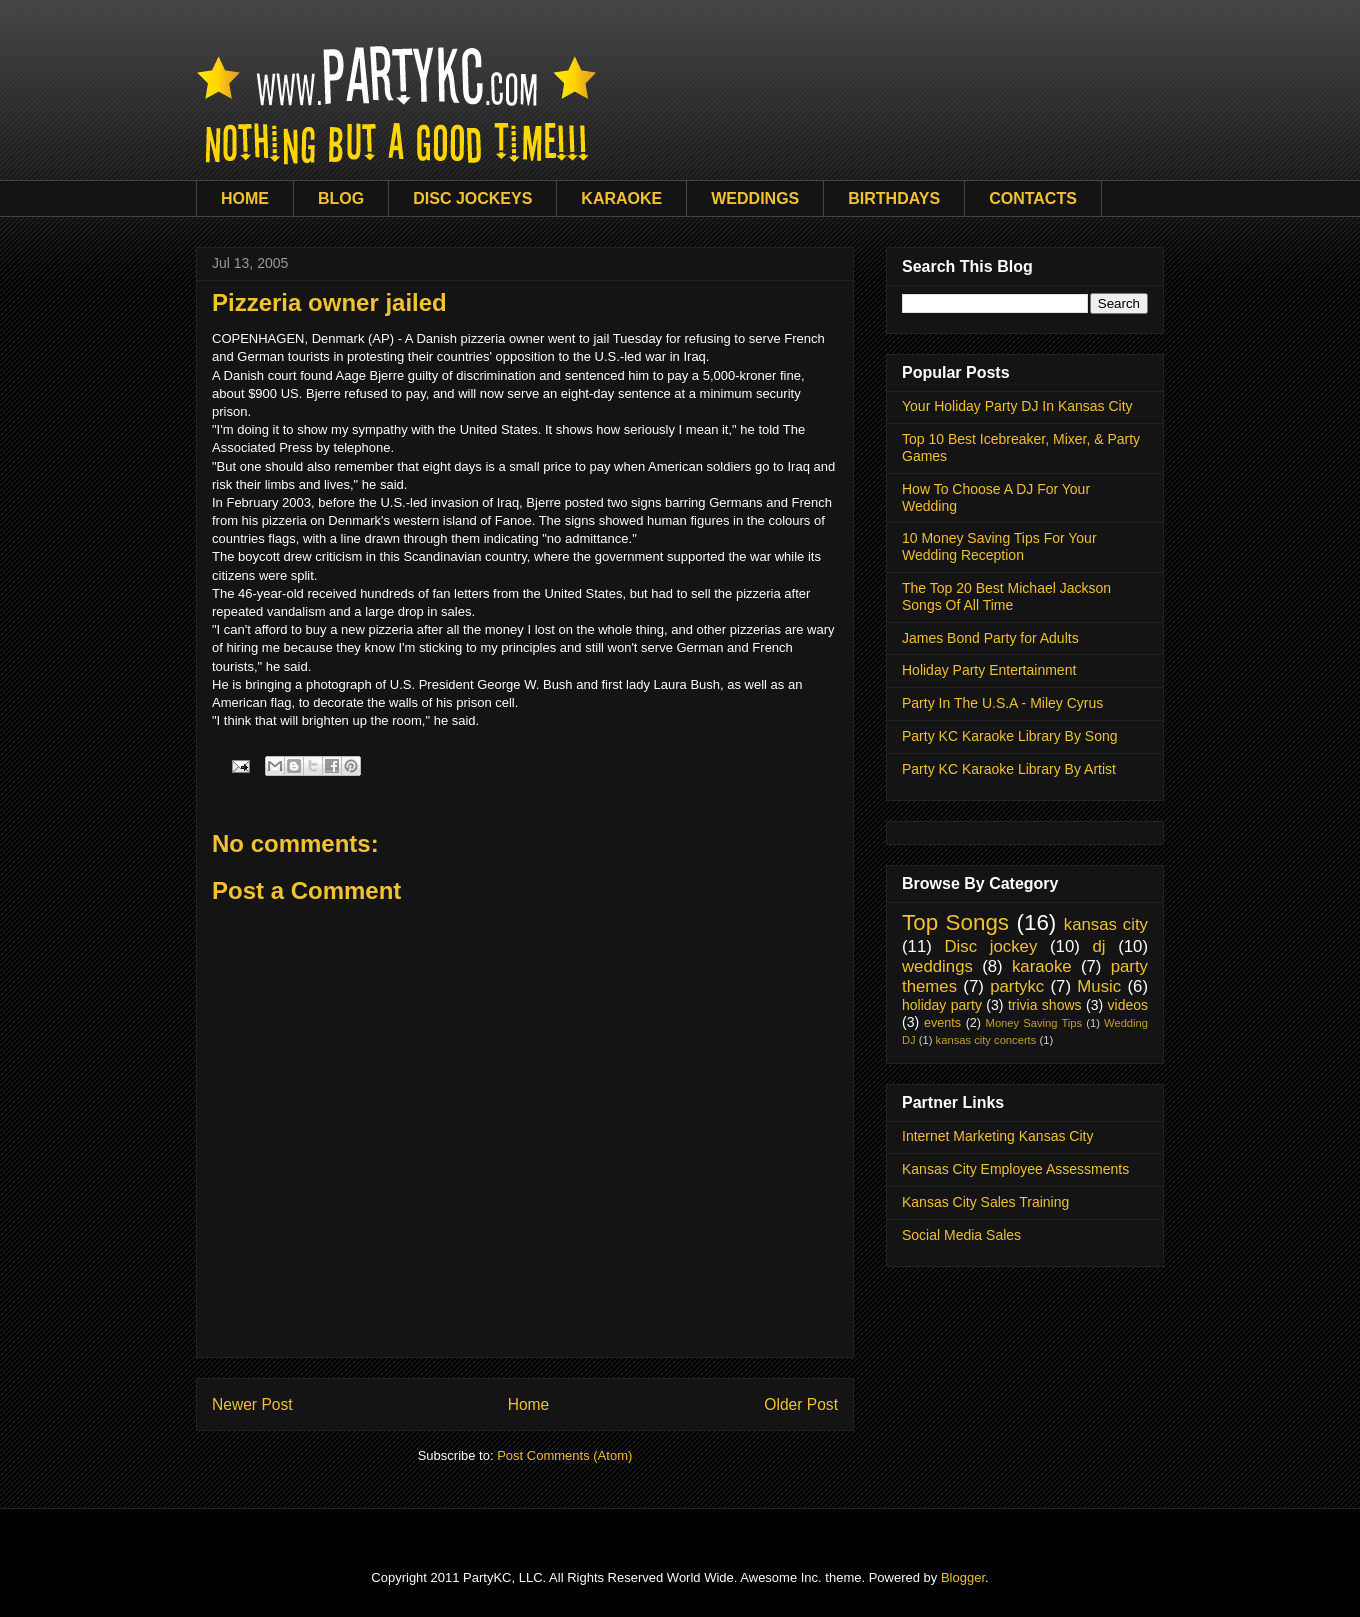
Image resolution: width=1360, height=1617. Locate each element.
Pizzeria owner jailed (329, 302)
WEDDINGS (755, 198)
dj (1098, 946)
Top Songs (955, 922)
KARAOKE (621, 198)
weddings (937, 966)
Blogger (963, 1577)
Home (529, 1404)
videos (1128, 1005)
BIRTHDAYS (894, 198)
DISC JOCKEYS (472, 198)
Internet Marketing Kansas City (997, 1136)
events (942, 1023)
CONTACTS (1033, 198)
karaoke (1042, 966)
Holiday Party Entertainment (989, 670)
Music (1099, 986)
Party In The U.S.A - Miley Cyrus (1002, 703)
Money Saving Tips (1034, 1023)
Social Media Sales (961, 1235)
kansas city (1106, 924)
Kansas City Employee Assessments (1015, 1169)
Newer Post (252, 1404)
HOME (245, 198)
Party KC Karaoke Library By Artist (1009, 769)
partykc (1017, 986)
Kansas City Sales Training (985, 1202)
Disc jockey (990, 946)
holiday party (942, 1005)
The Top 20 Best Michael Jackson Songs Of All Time (1006, 596)
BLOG (341, 198)
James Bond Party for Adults (990, 638)
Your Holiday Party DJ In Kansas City (1017, 406)
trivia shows (1045, 1005)
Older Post (801, 1404)
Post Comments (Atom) (564, 1455)
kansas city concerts (986, 1040)
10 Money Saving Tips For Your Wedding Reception (999, 546)
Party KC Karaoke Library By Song (1010, 736)
